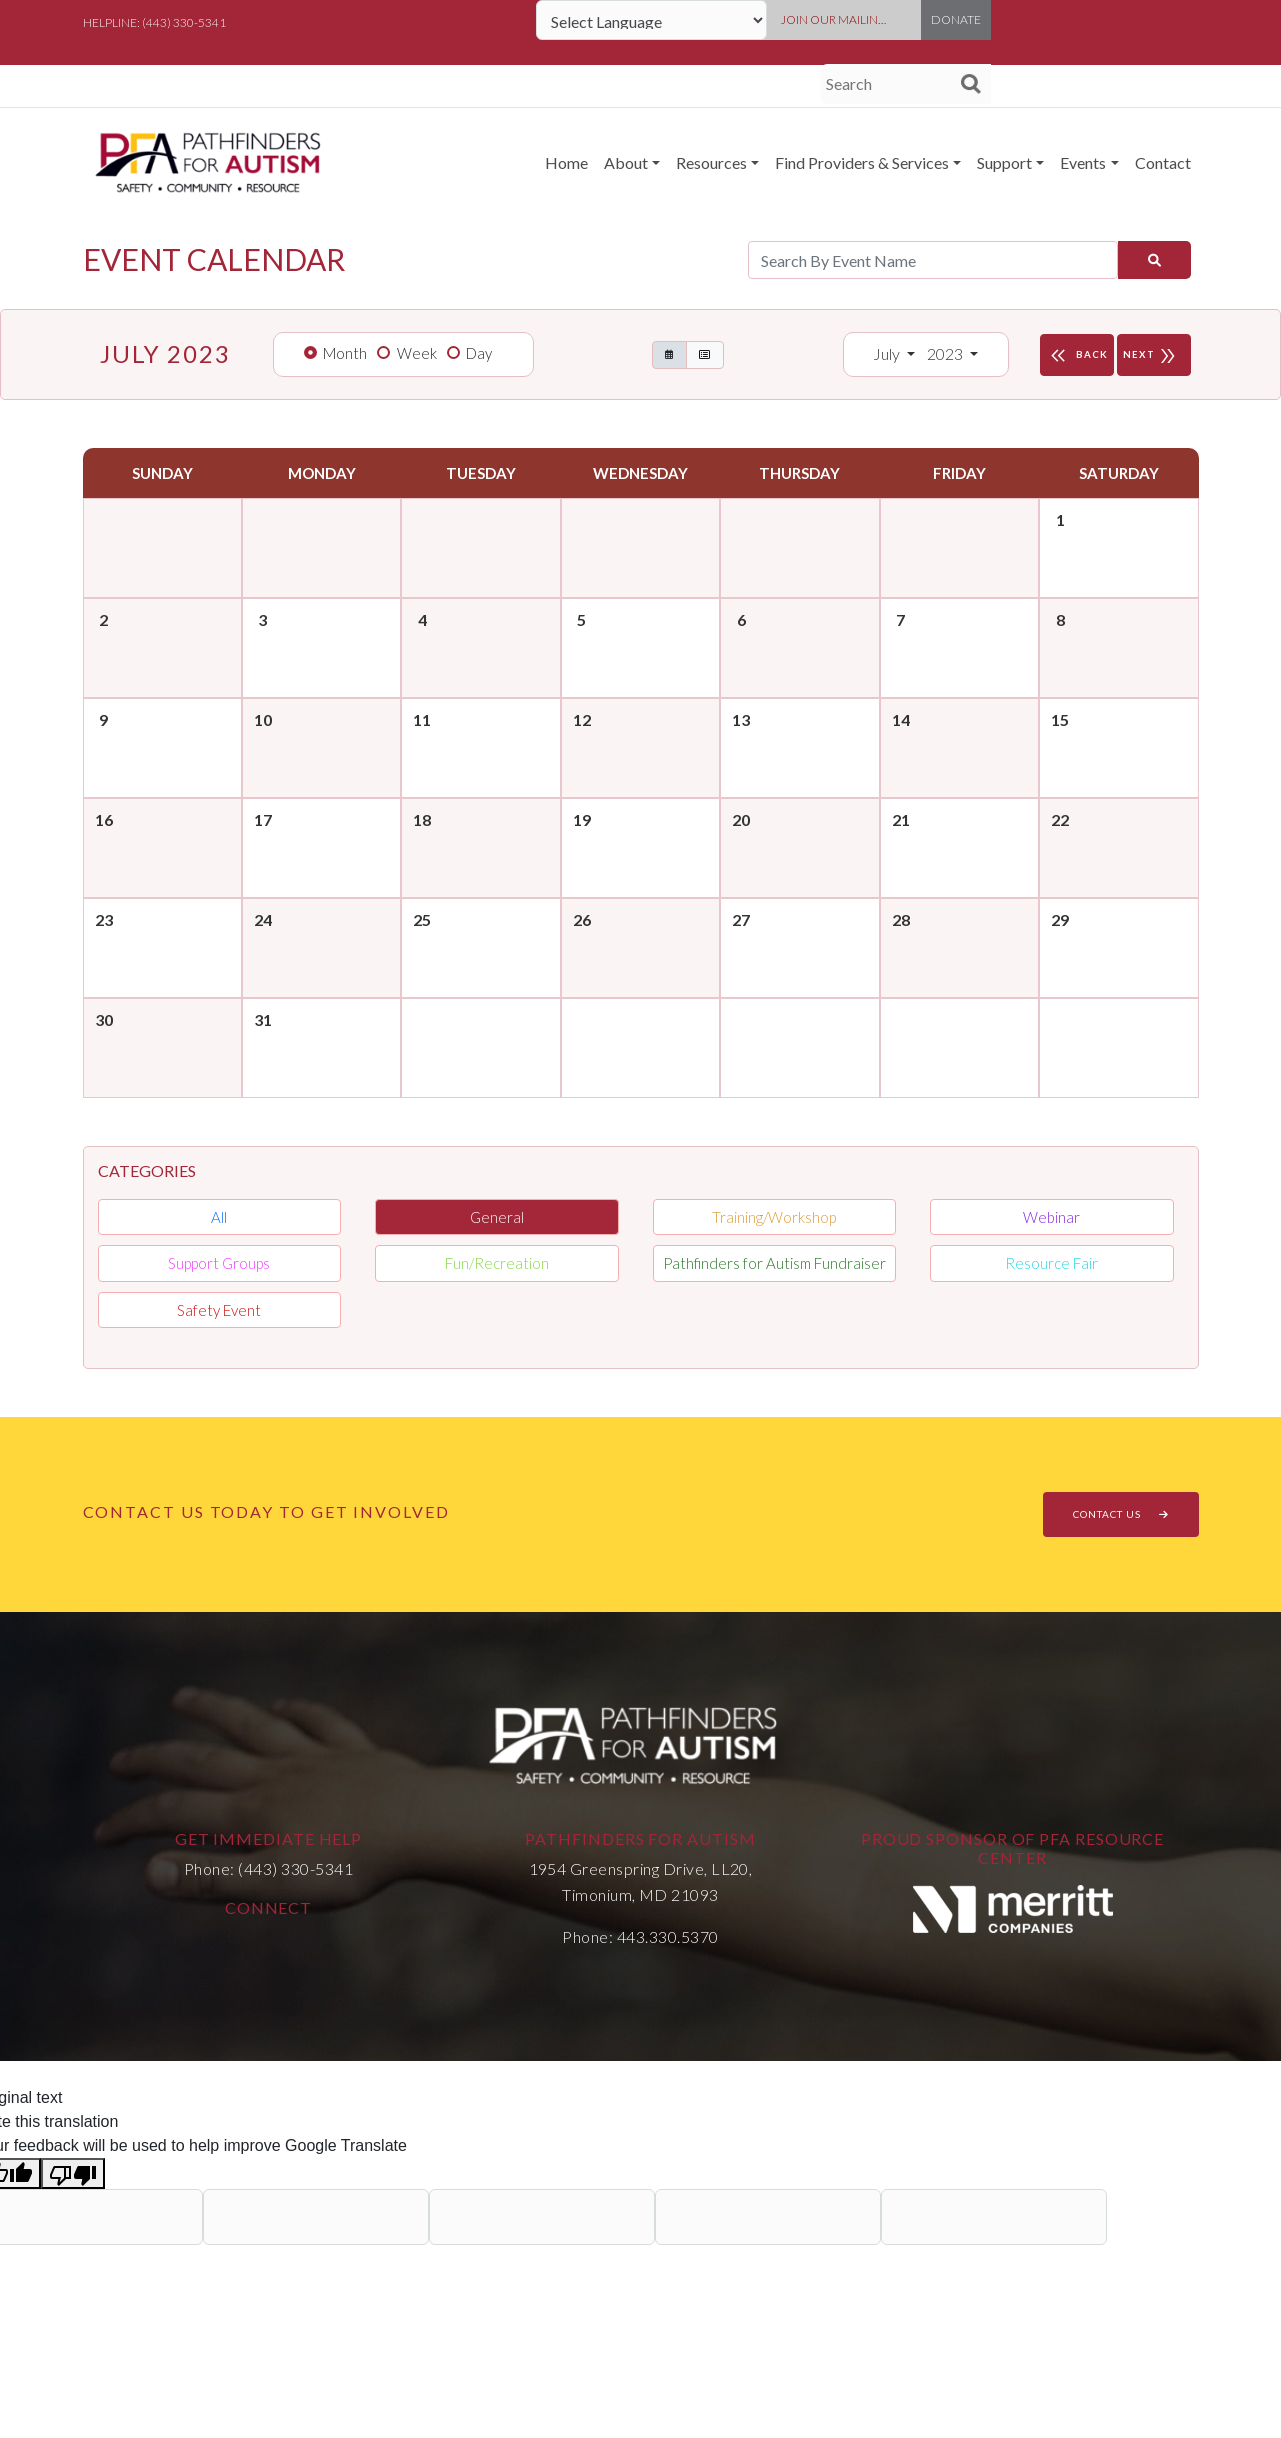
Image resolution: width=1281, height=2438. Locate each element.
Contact (1163, 162)
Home (566, 162)
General (497, 1217)
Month (345, 353)
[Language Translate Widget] (651, 20)
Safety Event (219, 1310)
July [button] (888, 353)
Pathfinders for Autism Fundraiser (774, 1263)
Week (417, 353)
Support (1004, 162)
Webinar (1051, 1217)
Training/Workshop (774, 1217)
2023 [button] (946, 353)
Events (1083, 162)
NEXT (1154, 355)
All (219, 1217)
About (626, 162)
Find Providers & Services (862, 162)
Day (479, 353)
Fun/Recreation (497, 1263)
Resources (711, 162)
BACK (1077, 355)
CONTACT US (1121, 1514)
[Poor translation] (73, 2173)
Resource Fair (1051, 1263)
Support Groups (219, 1263)
